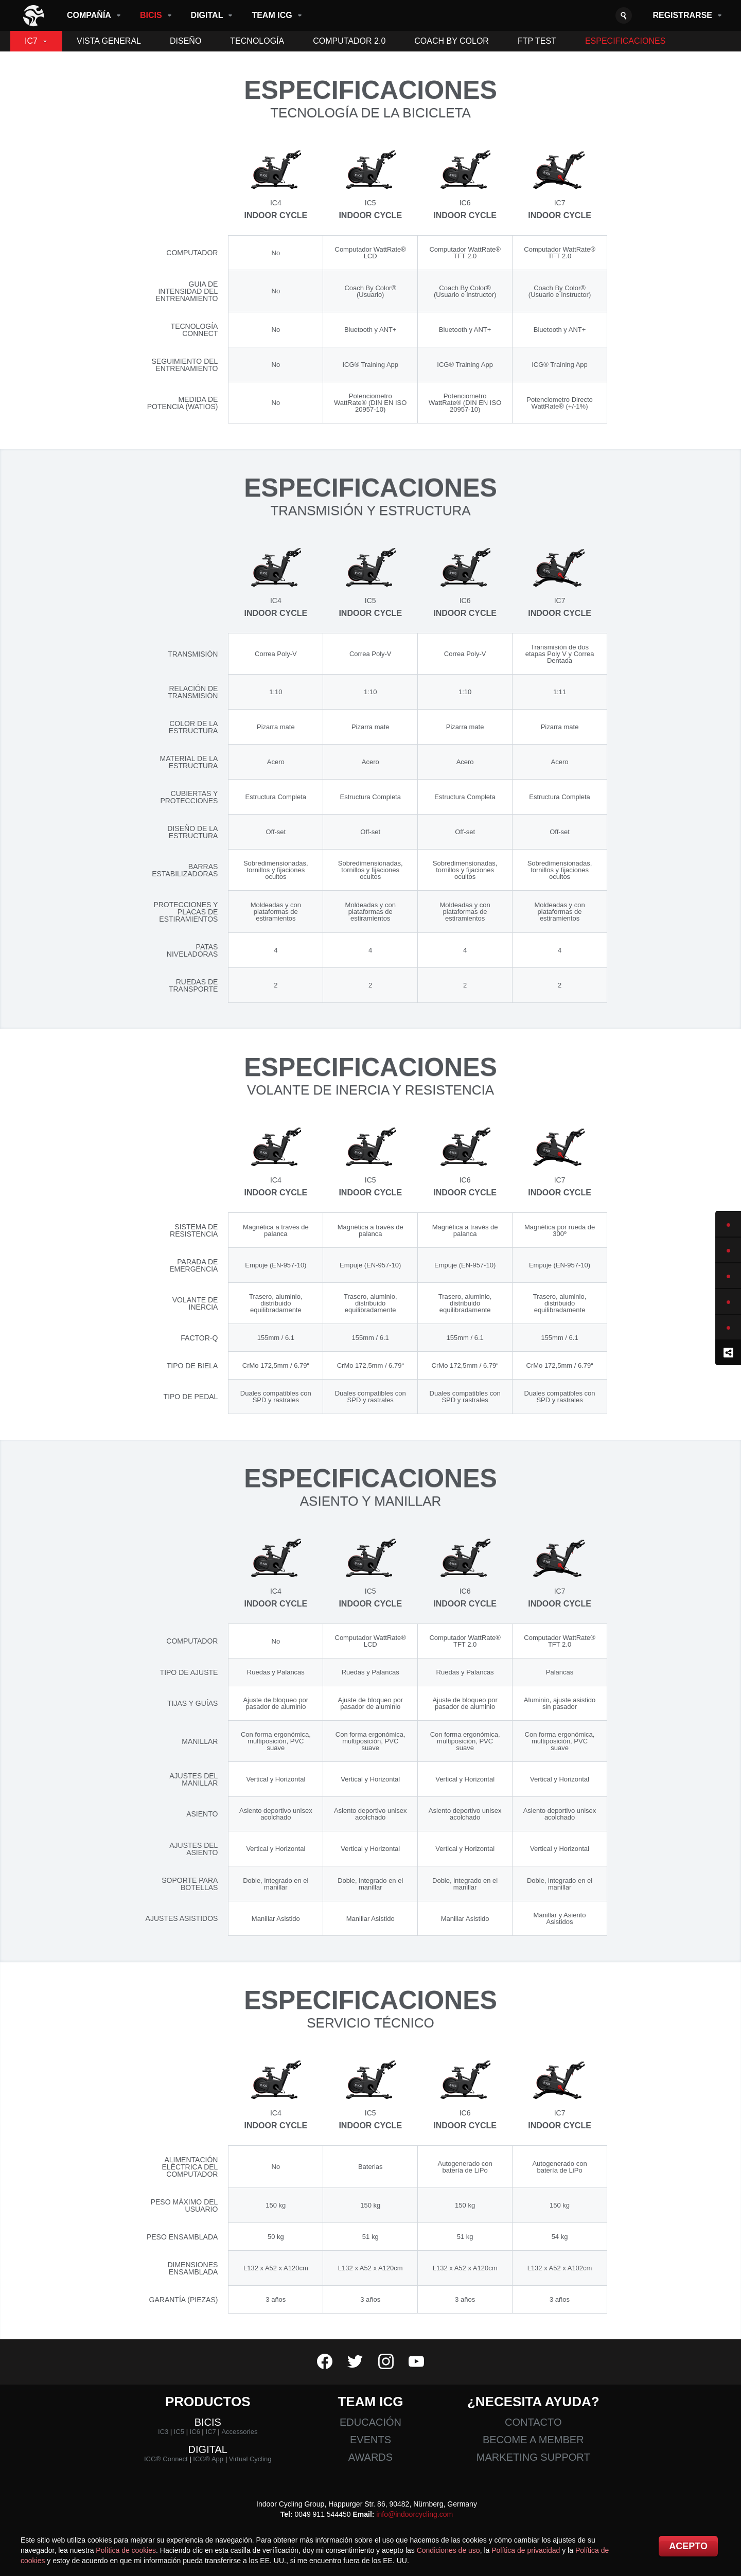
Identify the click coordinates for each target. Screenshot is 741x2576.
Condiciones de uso (448, 2550)
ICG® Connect (166, 2459)
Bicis (151, 15)
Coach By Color (451, 41)
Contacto (533, 2422)
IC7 (31, 41)
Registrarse (682, 15)
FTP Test (537, 41)
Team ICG (272, 15)
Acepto (688, 2546)
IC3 (163, 2432)
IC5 (179, 2432)
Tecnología (257, 41)
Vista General (109, 41)
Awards (370, 2457)
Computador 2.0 (349, 41)
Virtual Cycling (250, 2459)
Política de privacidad (525, 2550)
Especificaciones (625, 41)
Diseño (185, 41)
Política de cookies (126, 2550)
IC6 (195, 2432)
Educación (370, 2422)
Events (370, 2439)
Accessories (239, 2432)
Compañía (89, 15)
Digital (207, 15)
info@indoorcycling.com (414, 2514)
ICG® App (208, 2459)
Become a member (533, 2439)
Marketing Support (533, 2457)
